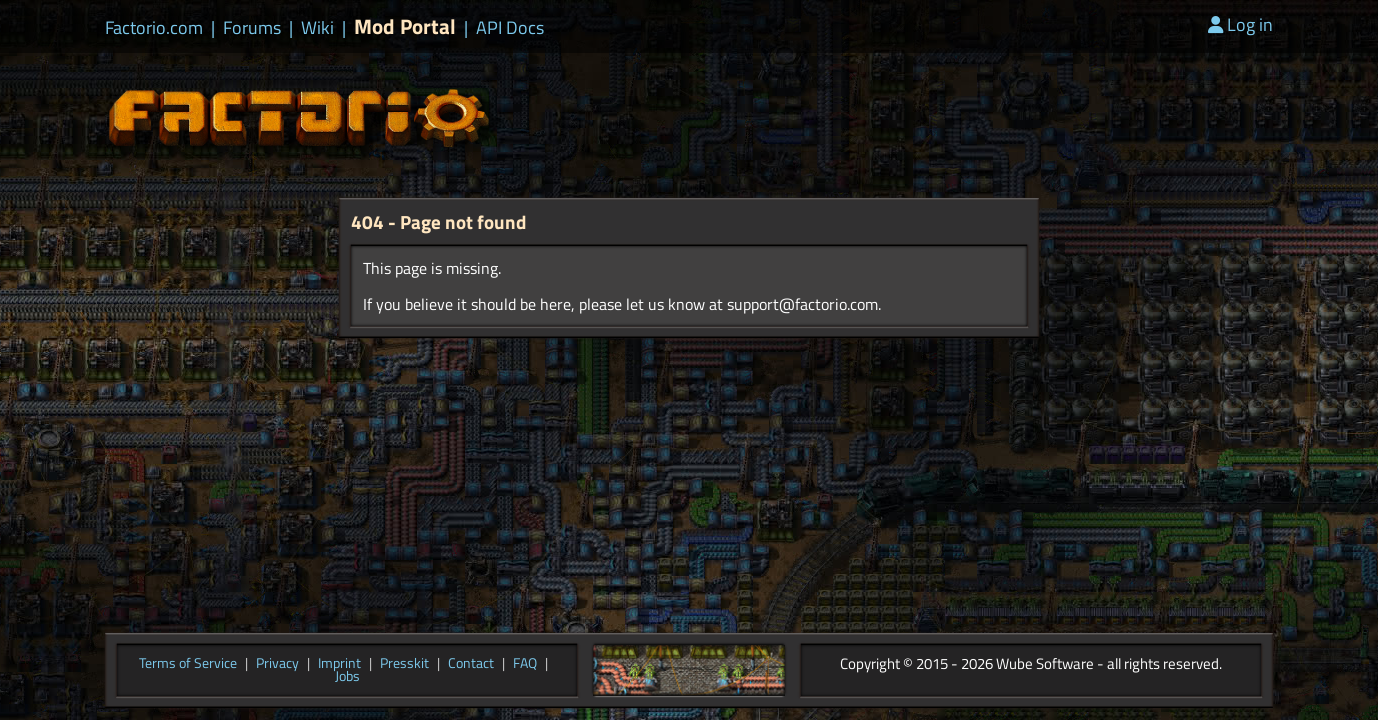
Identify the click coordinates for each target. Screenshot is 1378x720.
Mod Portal (405, 26)
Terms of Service (188, 664)
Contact (471, 664)
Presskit (404, 664)
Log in (1240, 24)
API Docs (510, 28)
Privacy (277, 664)
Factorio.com (154, 28)
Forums (252, 28)
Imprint (339, 664)
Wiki (317, 28)
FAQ (525, 664)
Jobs (347, 677)
